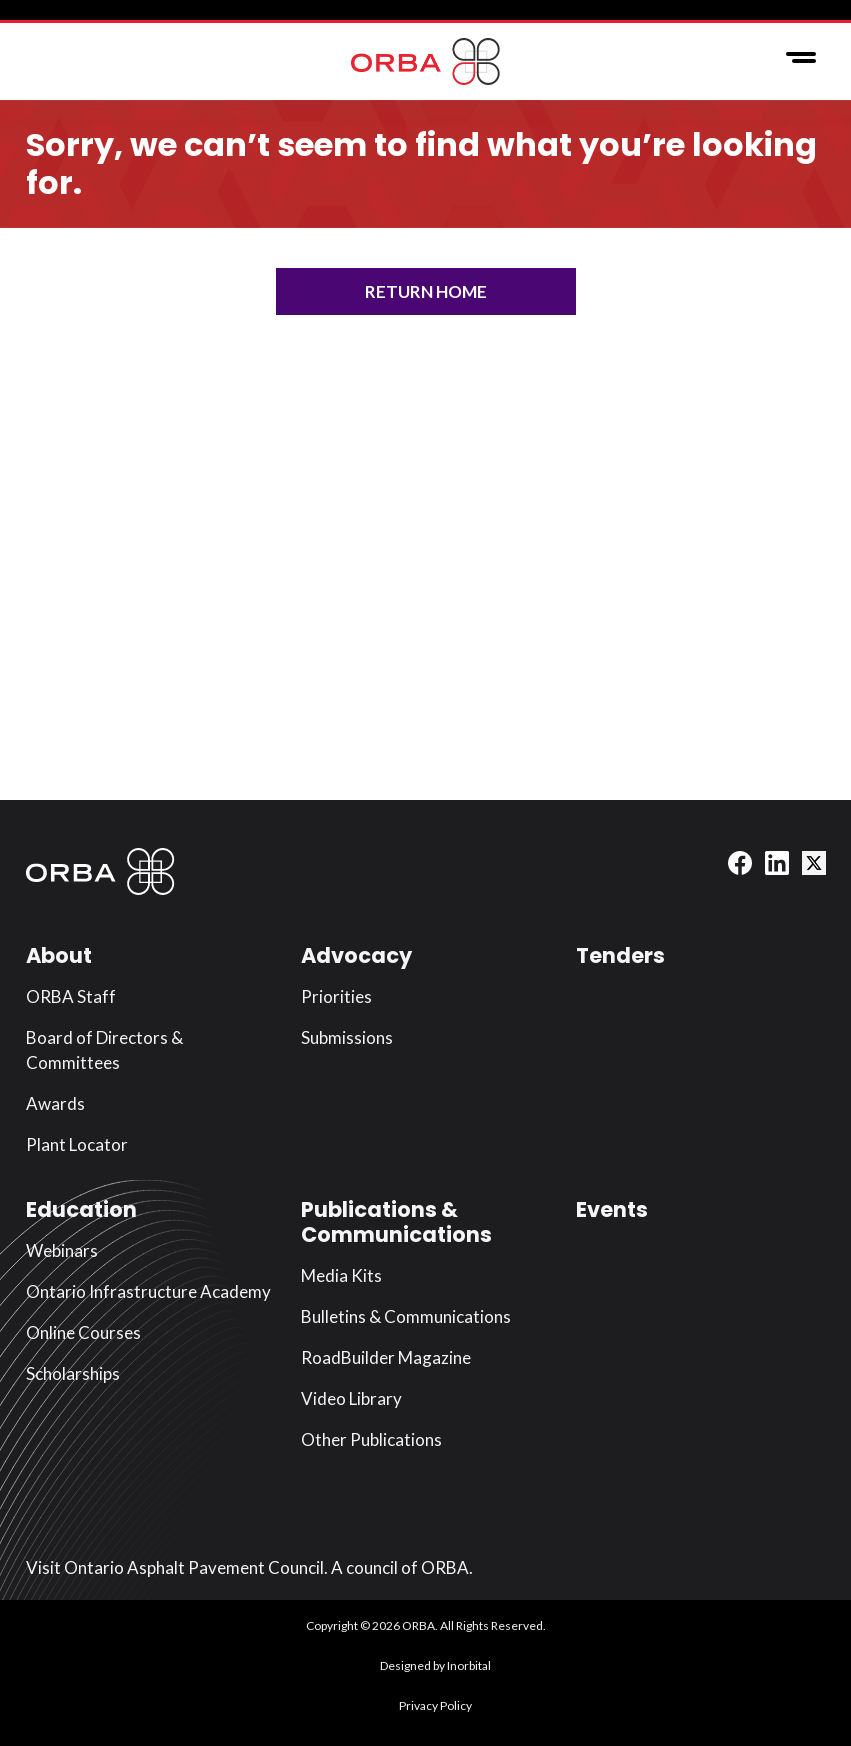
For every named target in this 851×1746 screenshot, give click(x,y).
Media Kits (341, 1275)
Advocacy (356, 955)
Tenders (620, 955)
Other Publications (371, 1439)
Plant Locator (77, 1144)
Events (612, 1209)
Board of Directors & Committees (104, 1050)
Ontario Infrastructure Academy (148, 1291)
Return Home (426, 291)
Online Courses (83, 1332)
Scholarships (73, 1373)
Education (81, 1209)
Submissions (347, 1037)
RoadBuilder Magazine (386, 1357)
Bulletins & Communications (406, 1316)
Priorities (336, 996)
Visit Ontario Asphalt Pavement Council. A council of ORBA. (249, 1567)
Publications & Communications (396, 1222)
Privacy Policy (435, 1705)
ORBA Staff (71, 996)
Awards (55, 1103)
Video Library (351, 1398)
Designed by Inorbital (435, 1665)
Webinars (62, 1250)
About (59, 955)
